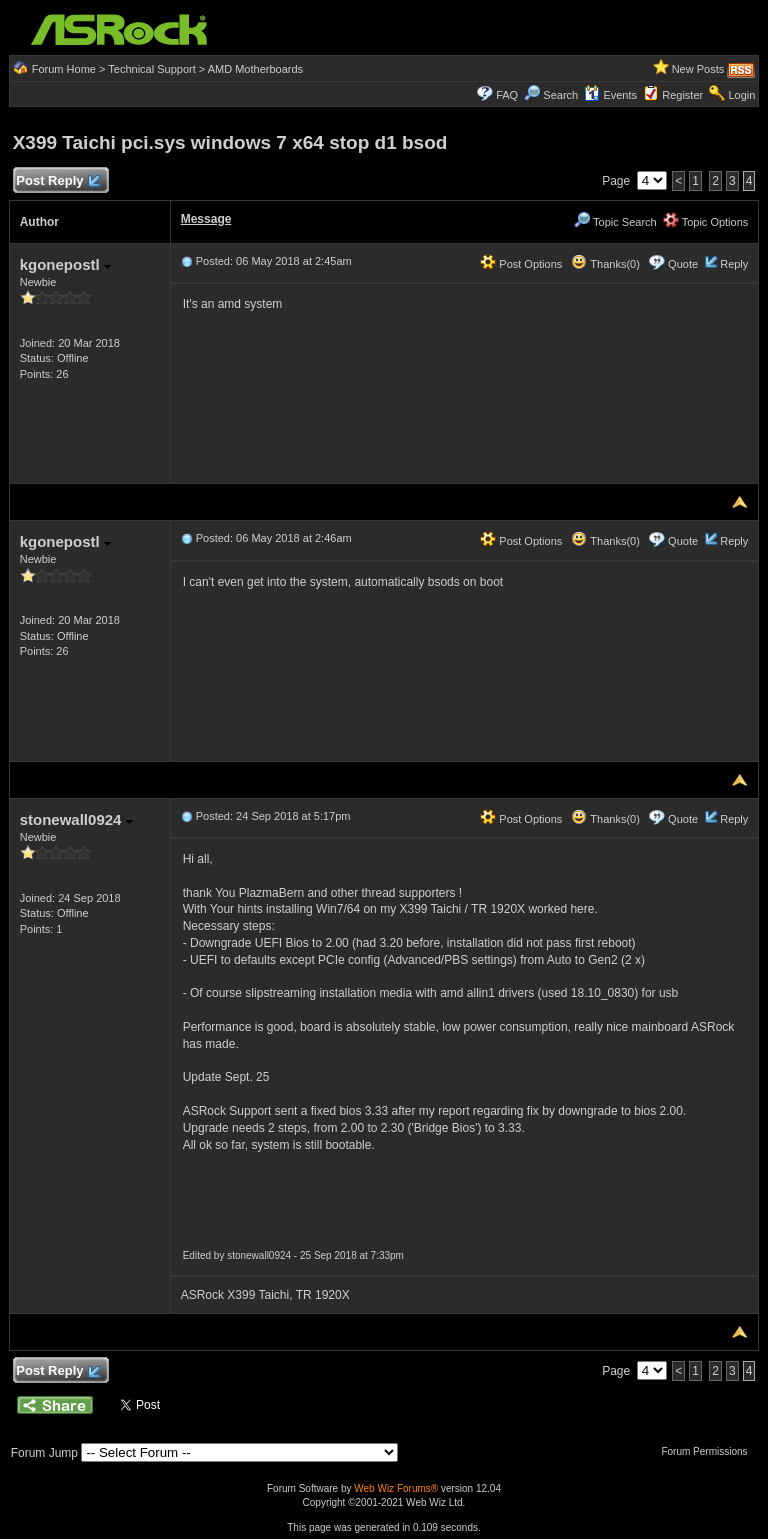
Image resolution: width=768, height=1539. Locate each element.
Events (610, 95)
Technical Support (151, 69)
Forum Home (64, 69)
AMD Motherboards (255, 69)
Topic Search (615, 222)
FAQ (507, 95)
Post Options (521, 264)
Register (682, 95)
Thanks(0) (605, 264)
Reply (734, 264)
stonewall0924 (76, 819)
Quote (683, 264)
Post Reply (58, 181)
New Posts (698, 69)
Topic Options (706, 222)
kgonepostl (65, 264)
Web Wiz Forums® (396, 1488)
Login (741, 95)
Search (560, 95)
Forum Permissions (709, 1451)
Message (206, 219)
